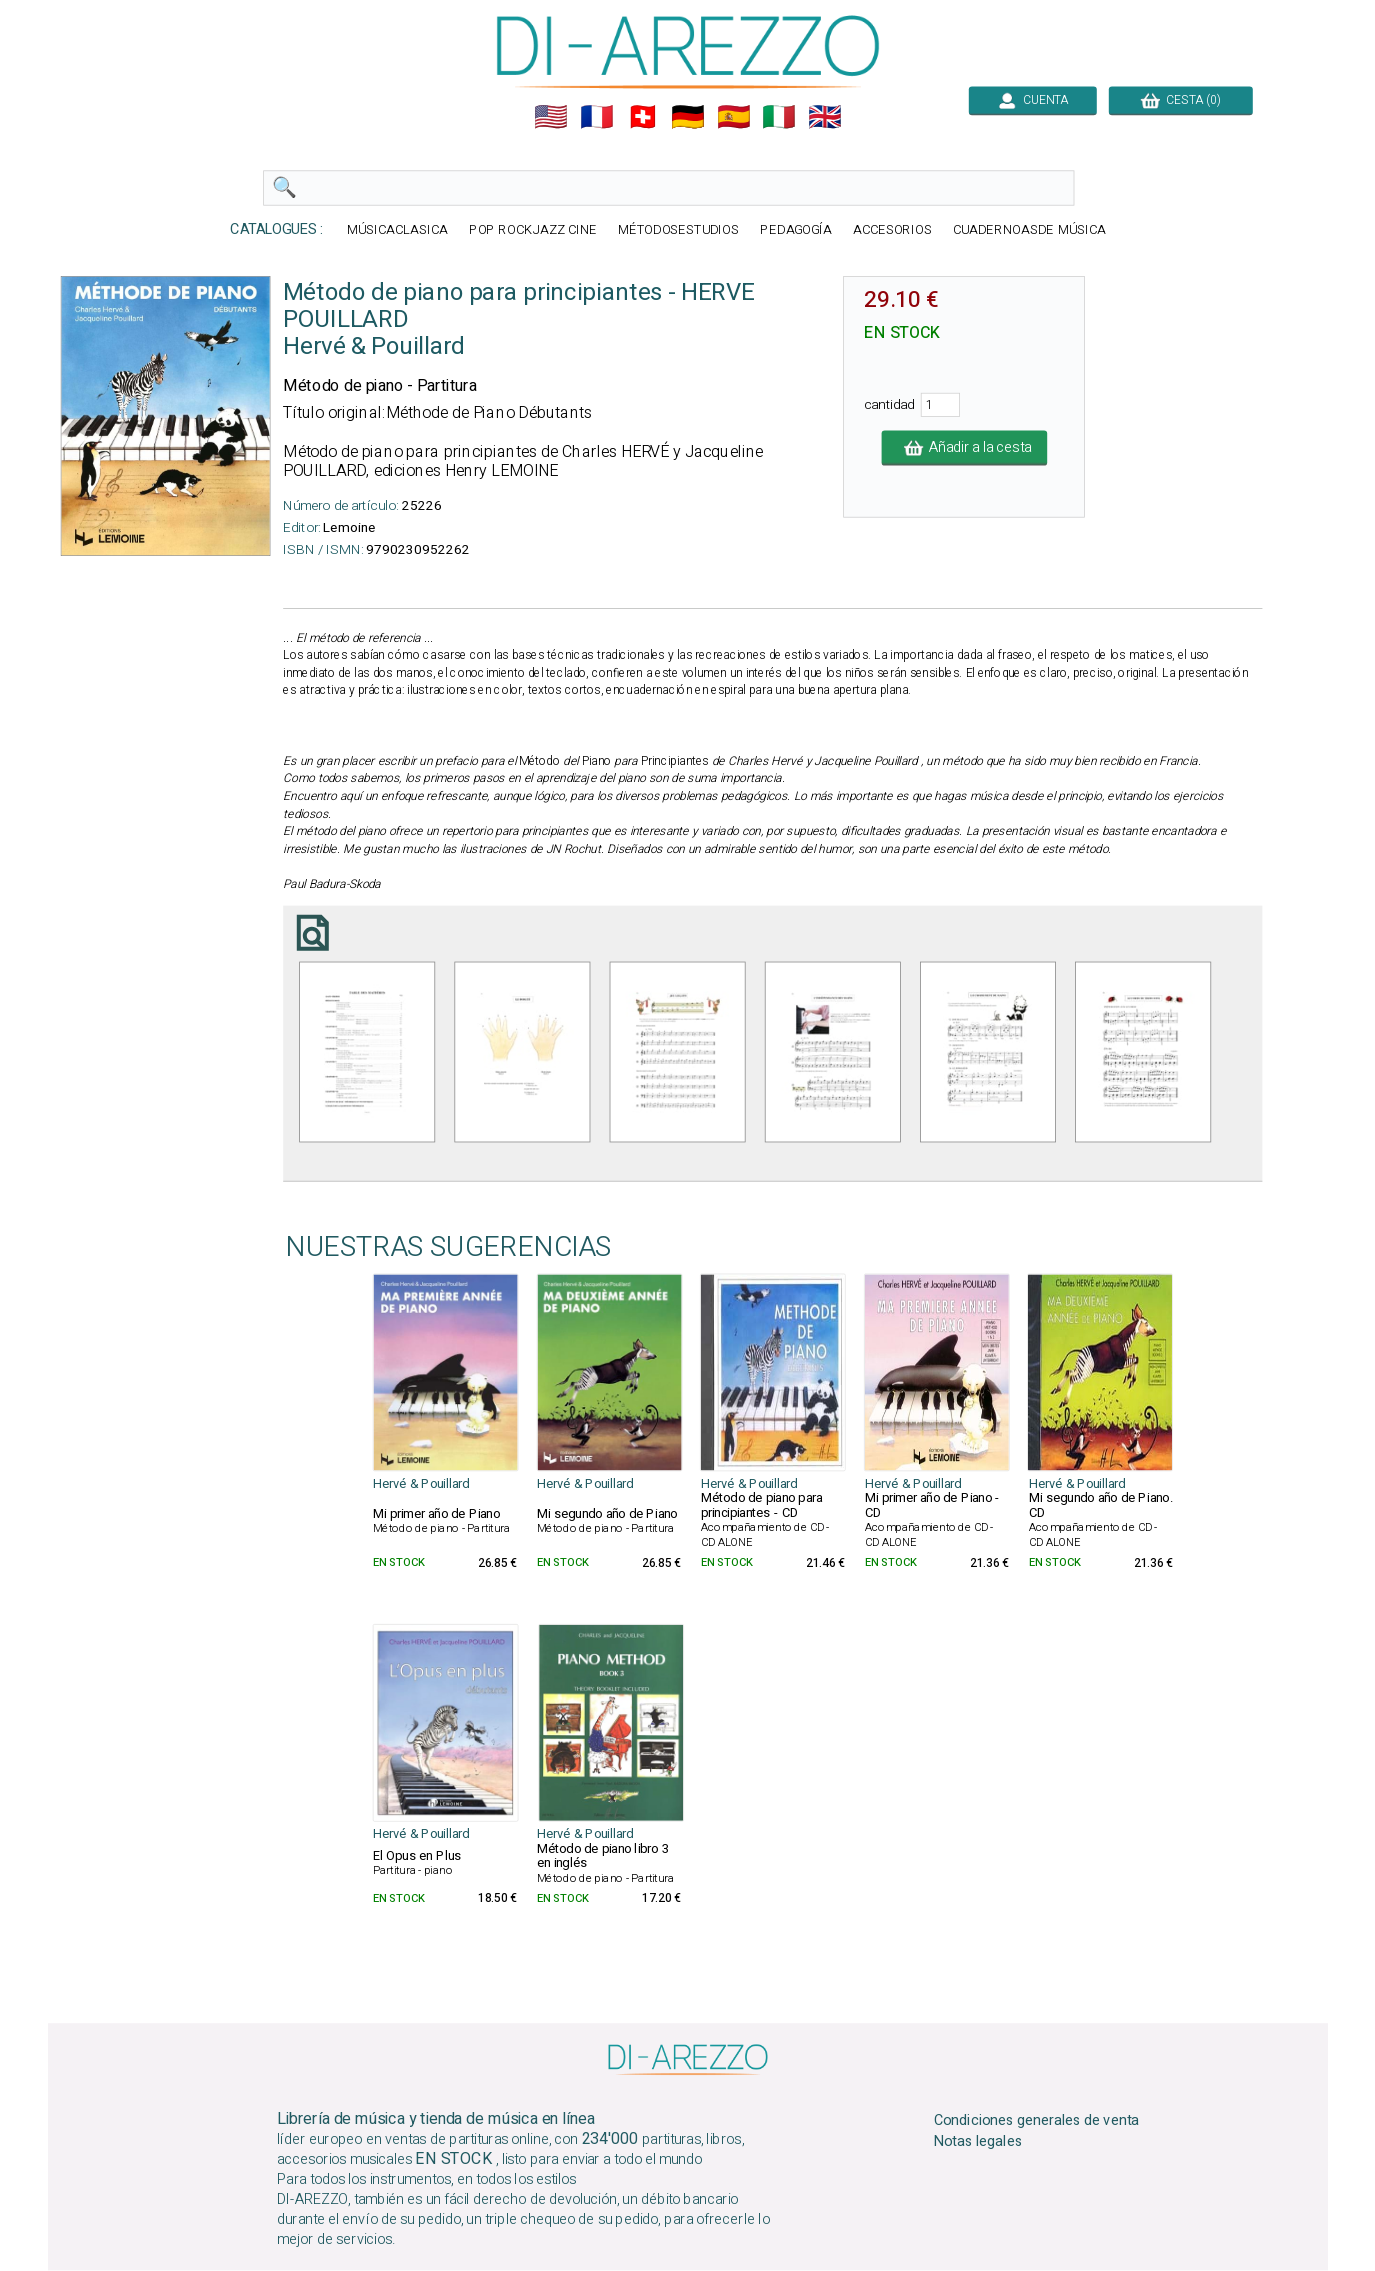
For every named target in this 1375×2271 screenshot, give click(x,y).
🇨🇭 (642, 117)
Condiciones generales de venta (1036, 2121)
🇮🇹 (779, 117)
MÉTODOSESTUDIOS (678, 230)
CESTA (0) (1180, 100)
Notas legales (977, 2142)
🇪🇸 (733, 117)
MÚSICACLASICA (397, 230)
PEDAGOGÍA (796, 230)
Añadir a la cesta (964, 448)
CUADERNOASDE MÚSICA (1028, 230)
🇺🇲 (551, 117)
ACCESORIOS (891, 230)
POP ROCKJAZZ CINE (532, 230)
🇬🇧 (825, 117)
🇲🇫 (597, 117)
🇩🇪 (688, 117)
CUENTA (1032, 100)
